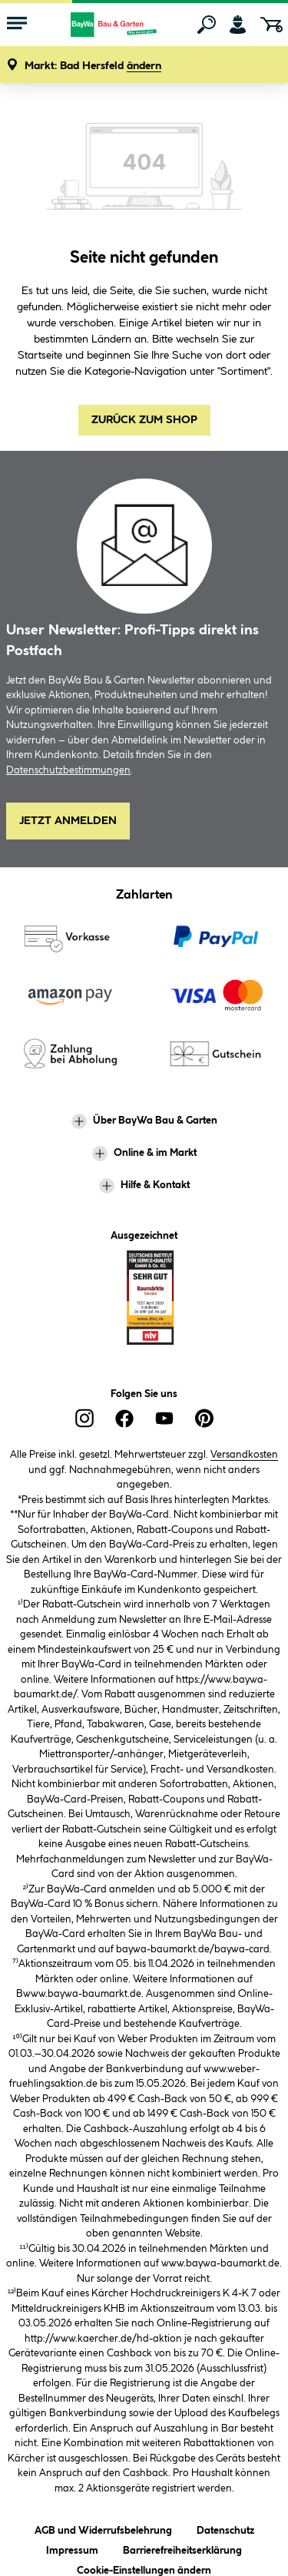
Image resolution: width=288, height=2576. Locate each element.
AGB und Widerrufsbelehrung (103, 2528)
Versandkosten (244, 1454)
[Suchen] (207, 25)
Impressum (72, 2548)
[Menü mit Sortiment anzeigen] (17, 24)
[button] (93, 66)
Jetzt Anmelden (68, 821)
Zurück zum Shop (144, 420)
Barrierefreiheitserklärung (182, 2548)
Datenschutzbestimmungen (68, 770)
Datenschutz (225, 2528)
